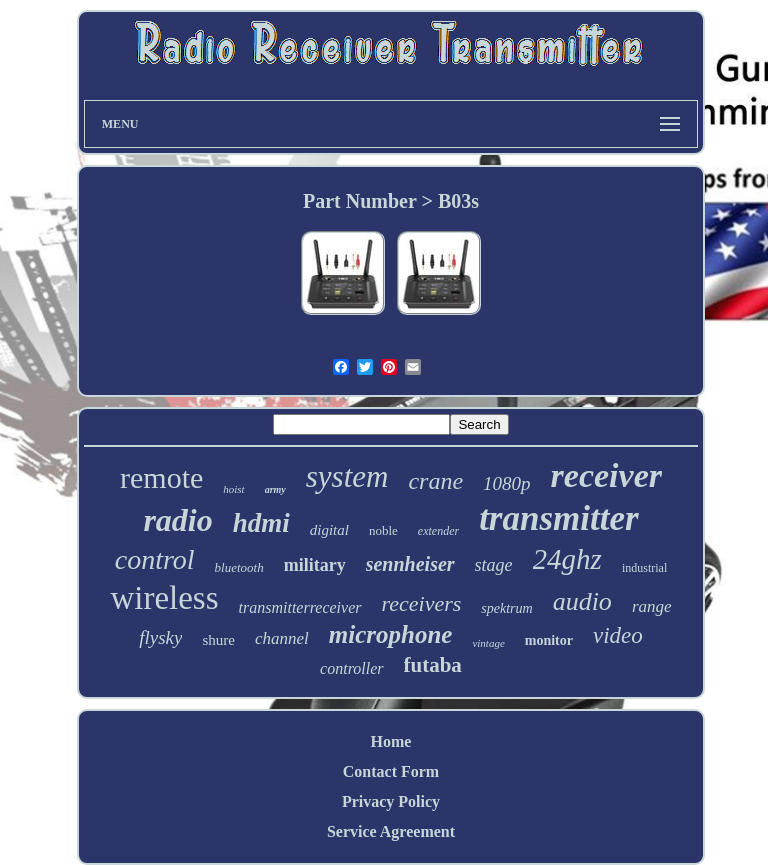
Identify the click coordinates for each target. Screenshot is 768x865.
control (155, 559)
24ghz (567, 559)
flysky (160, 637)
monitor (549, 640)
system (347, 476)
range (652, 606)
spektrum (506, 608)
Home (391, 741)
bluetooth (239, 567)
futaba (433, 665)
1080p (507, 483)
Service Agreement (391, 831)
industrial (644, 568)
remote (161, 477)
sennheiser (410, 564)
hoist (233, 489)
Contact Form (391, 771)
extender (438, 531)
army (275, 489)
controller (351, 668)
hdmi (261, 523)
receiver (606, 475)
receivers (422, 603)
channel (282, 638)
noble (383, 530)
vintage (488, 643)
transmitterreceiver (300, 607)
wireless (164, 598)
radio (177, 520)
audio (582, 601)
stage (494, 565)
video (618, 635)
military (315, 565)
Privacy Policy (391, 801)
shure (218, 640)
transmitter (558, 518)
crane (435, 481)
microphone (391, 634)
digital (329, 530)
